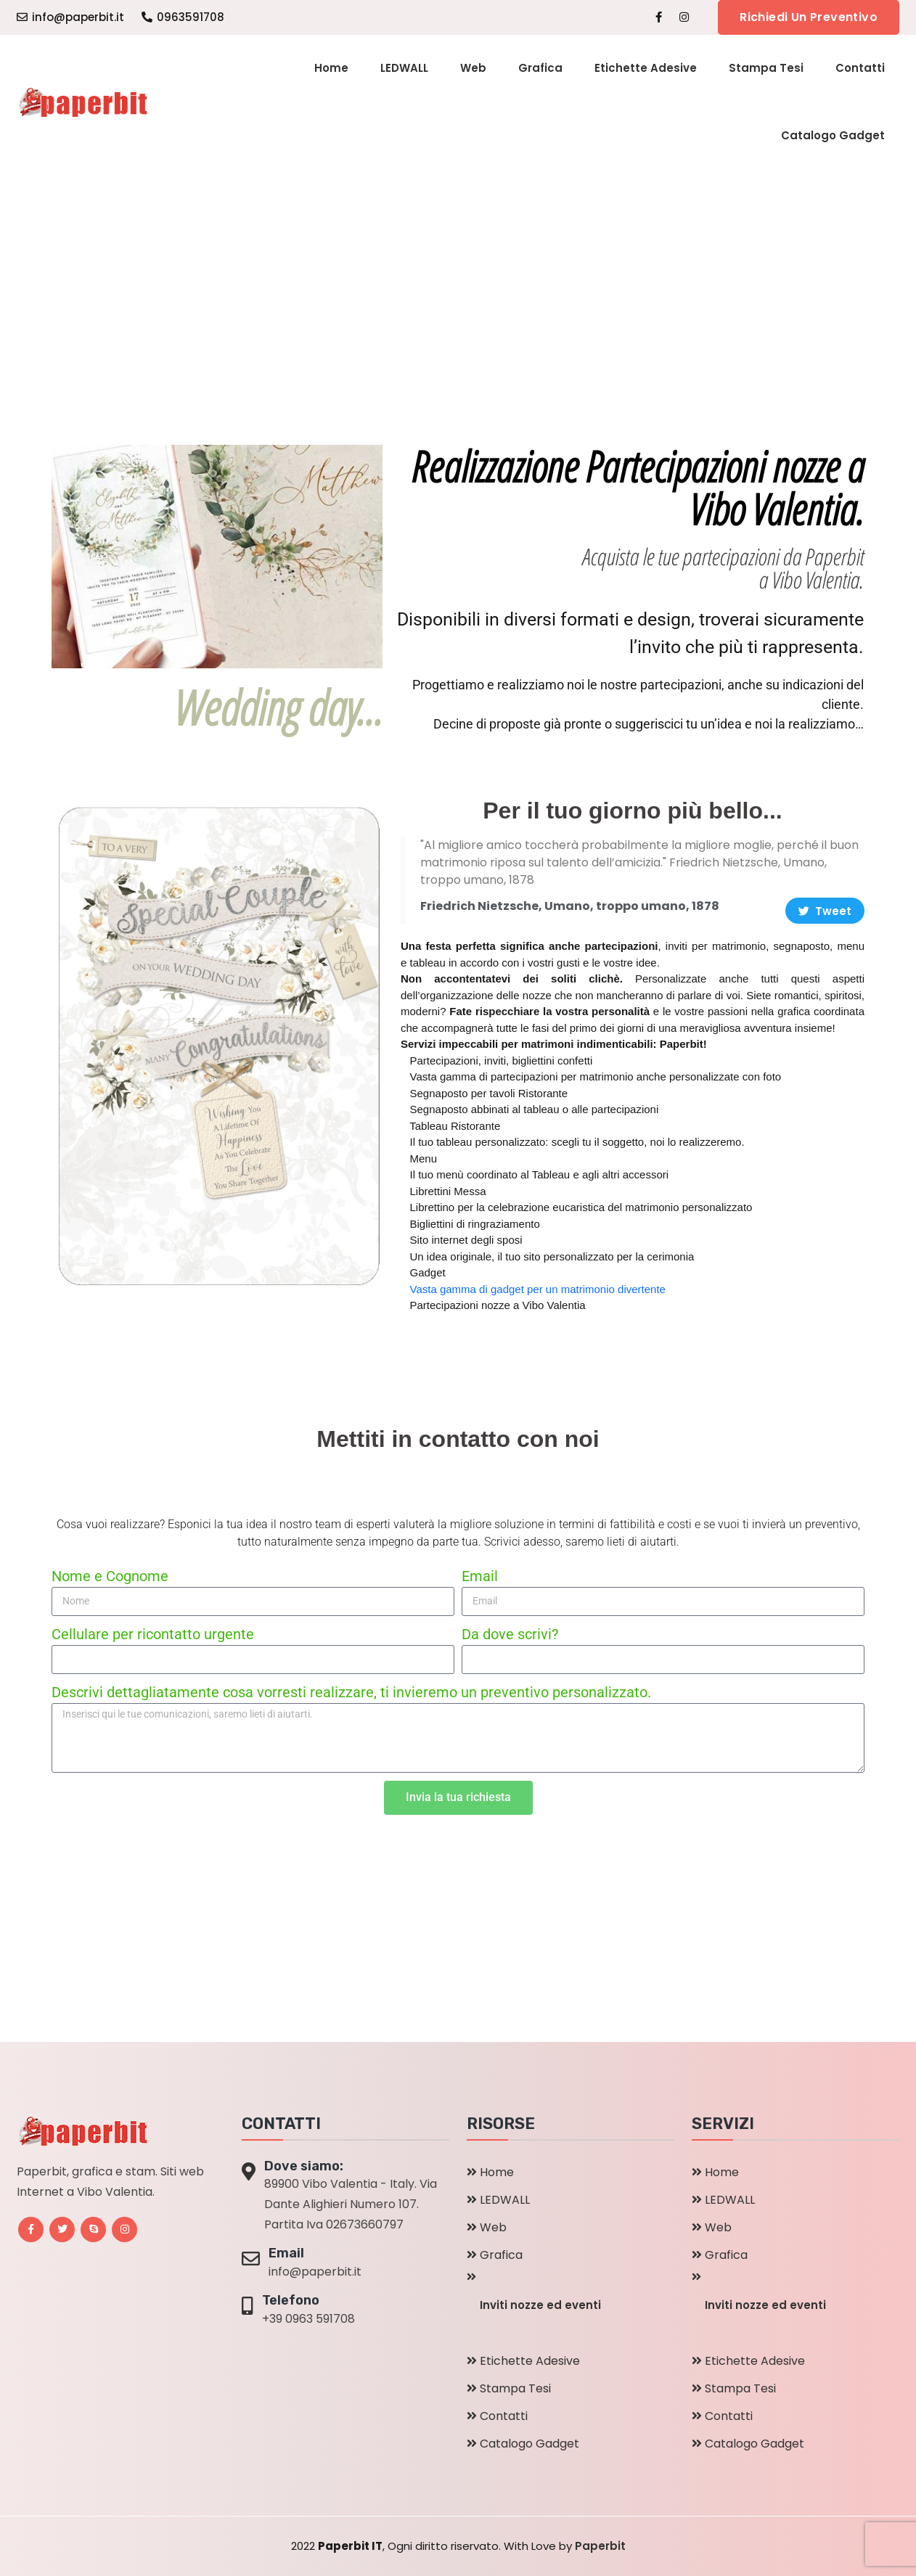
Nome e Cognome (110, 1576)
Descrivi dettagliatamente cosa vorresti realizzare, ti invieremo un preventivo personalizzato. (351, 1692)
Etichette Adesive (645, 67)
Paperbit (600, 2546)
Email (480, 1576)
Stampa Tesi (766, 67)
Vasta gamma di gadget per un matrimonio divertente (538, 1289)
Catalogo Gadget (833, 135)
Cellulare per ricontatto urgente (153, 1634)
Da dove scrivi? (510, 1634)
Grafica (540, 67)
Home (331, 67)
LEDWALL (404, 67)
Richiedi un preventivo (809, 17)
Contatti (860, 67)
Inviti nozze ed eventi (540, 2305)
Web (473, 67)
